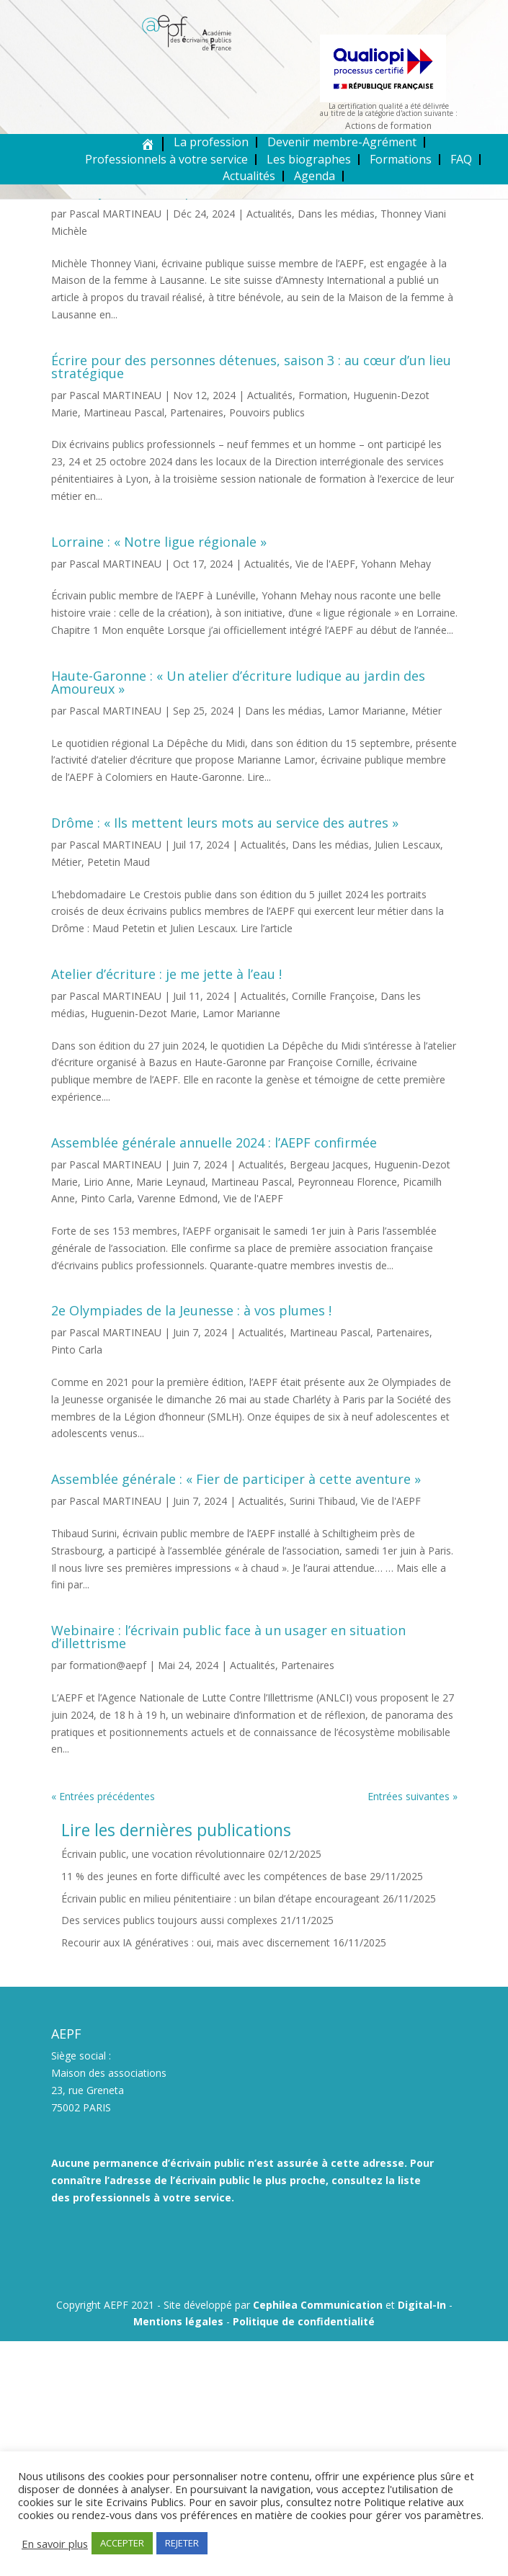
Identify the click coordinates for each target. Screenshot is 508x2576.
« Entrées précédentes (103, 1796)
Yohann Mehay (396, 564)
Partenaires (196, 412)
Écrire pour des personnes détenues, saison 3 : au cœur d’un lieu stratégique (251, 367)
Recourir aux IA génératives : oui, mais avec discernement (195, 1942)
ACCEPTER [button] (122, 2542)
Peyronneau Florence (347, 1182)
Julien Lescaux (407, 844)
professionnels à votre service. (153, 2197)
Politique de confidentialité (304, 2321)
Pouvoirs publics (267, 412)
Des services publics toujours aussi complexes (169, 1920)
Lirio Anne (107, 1182)
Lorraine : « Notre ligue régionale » (159, 541)
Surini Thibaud (322, 1501)
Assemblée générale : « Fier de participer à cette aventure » (236, 1479)
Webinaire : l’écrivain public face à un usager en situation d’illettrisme (228, 1637)
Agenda (314, 176)
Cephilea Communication (318, 2305)
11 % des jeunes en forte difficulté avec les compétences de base (214, 1876)
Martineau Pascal (124, 412)
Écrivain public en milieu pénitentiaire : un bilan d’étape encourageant (220, 1898)
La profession (211, 142)
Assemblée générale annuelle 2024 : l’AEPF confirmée (214, 1142)
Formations (401, 159)
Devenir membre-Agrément (341, 142)
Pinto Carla (106, 1198)
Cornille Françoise (333, 996)
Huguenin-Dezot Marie (144, 1013)
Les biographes (309, 159)
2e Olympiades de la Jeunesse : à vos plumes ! (191, 1310)
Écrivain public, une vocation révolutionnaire (163, 1854)
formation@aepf (107, 1665)
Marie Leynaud (170, 1182)
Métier (426, 710)
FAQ (461, 159)
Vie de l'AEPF (325, 564)
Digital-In (422, 2305)
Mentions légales (178, 2321)
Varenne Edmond (178, 1198)
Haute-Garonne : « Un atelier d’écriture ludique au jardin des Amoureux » (238, 682)
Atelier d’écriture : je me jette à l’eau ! (166, 974)
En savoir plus (55, 2543)
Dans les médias (336, 213)
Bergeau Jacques (329, 1164)
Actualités (249, 176)
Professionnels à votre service (166, 159)
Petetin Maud (118, 862)
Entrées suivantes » (412, 1796)
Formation (322, 395)
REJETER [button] (182, 2542)
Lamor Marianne (367, 710)
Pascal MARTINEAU (115, 213)
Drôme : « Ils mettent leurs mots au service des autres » (224, 822)
